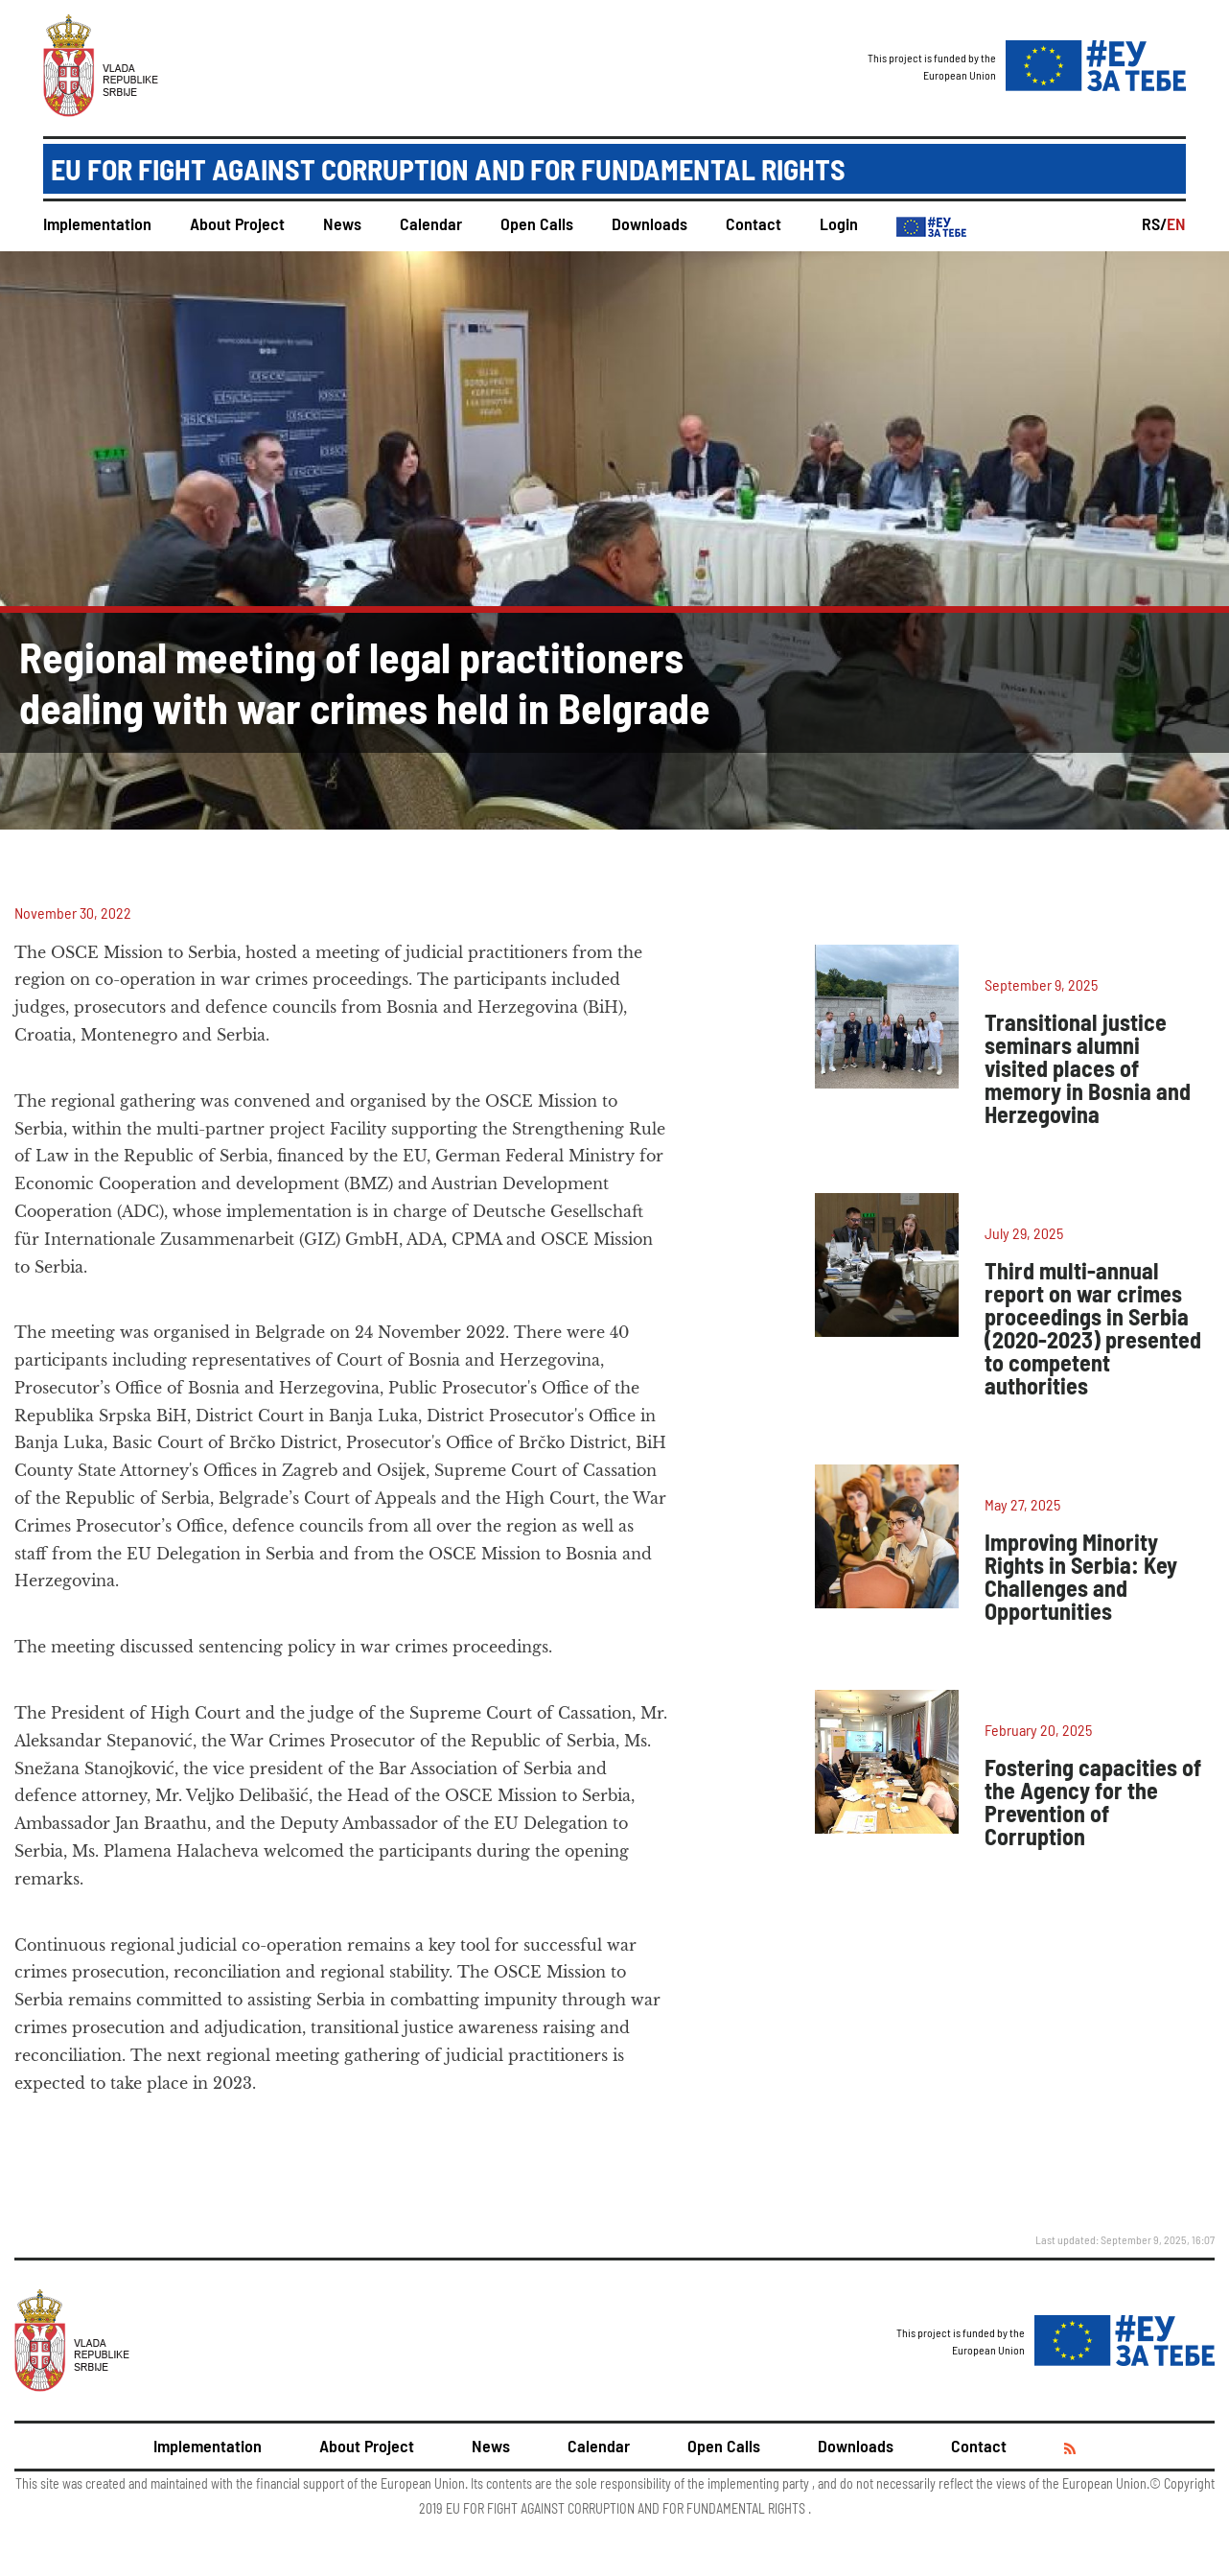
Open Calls (536, 223)
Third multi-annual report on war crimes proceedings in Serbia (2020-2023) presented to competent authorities (1093, 1327)
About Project (237, 223)
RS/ (1154, 223)
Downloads (649, 223)
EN (1176, 223)
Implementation (97, 223)
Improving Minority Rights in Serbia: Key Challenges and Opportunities (1081, 1576)
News (342, 223)
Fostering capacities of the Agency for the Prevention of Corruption (1093, 1801)
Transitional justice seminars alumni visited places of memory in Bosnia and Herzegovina (1088, 1068)
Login (839, 223)
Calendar (431, 223)
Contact (753, 223)
